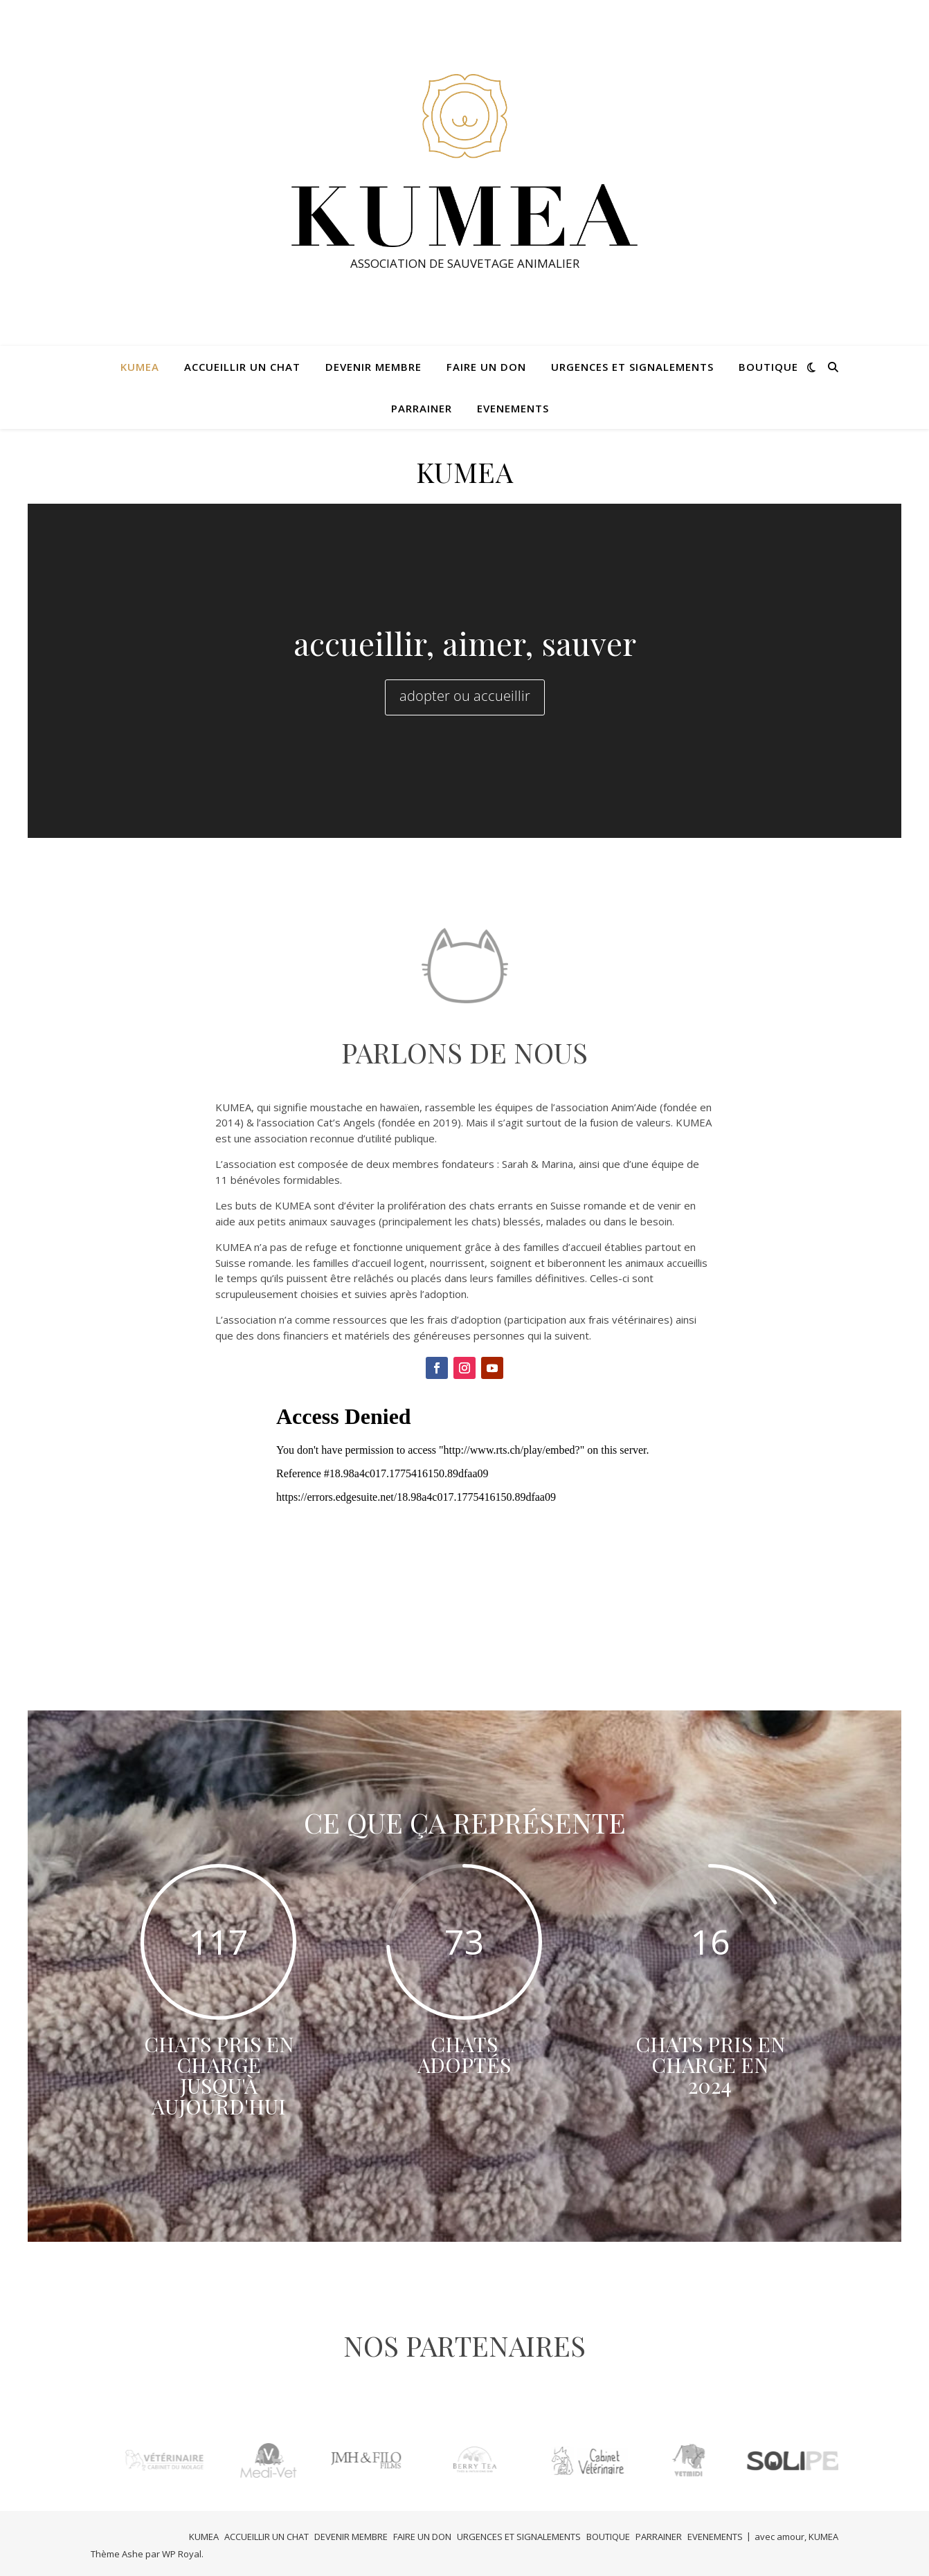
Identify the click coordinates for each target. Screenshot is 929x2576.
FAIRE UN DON (486, 367)
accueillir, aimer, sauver (465, 642)
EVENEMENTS (513, 408)
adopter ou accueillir (464, 695)
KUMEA (139, 367)
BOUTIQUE (768, 367)
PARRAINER (421, 408)
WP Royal (181, 2554)
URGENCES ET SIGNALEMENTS (632, 367)
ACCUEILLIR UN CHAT (242, 367)
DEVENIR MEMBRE (373, 367)
